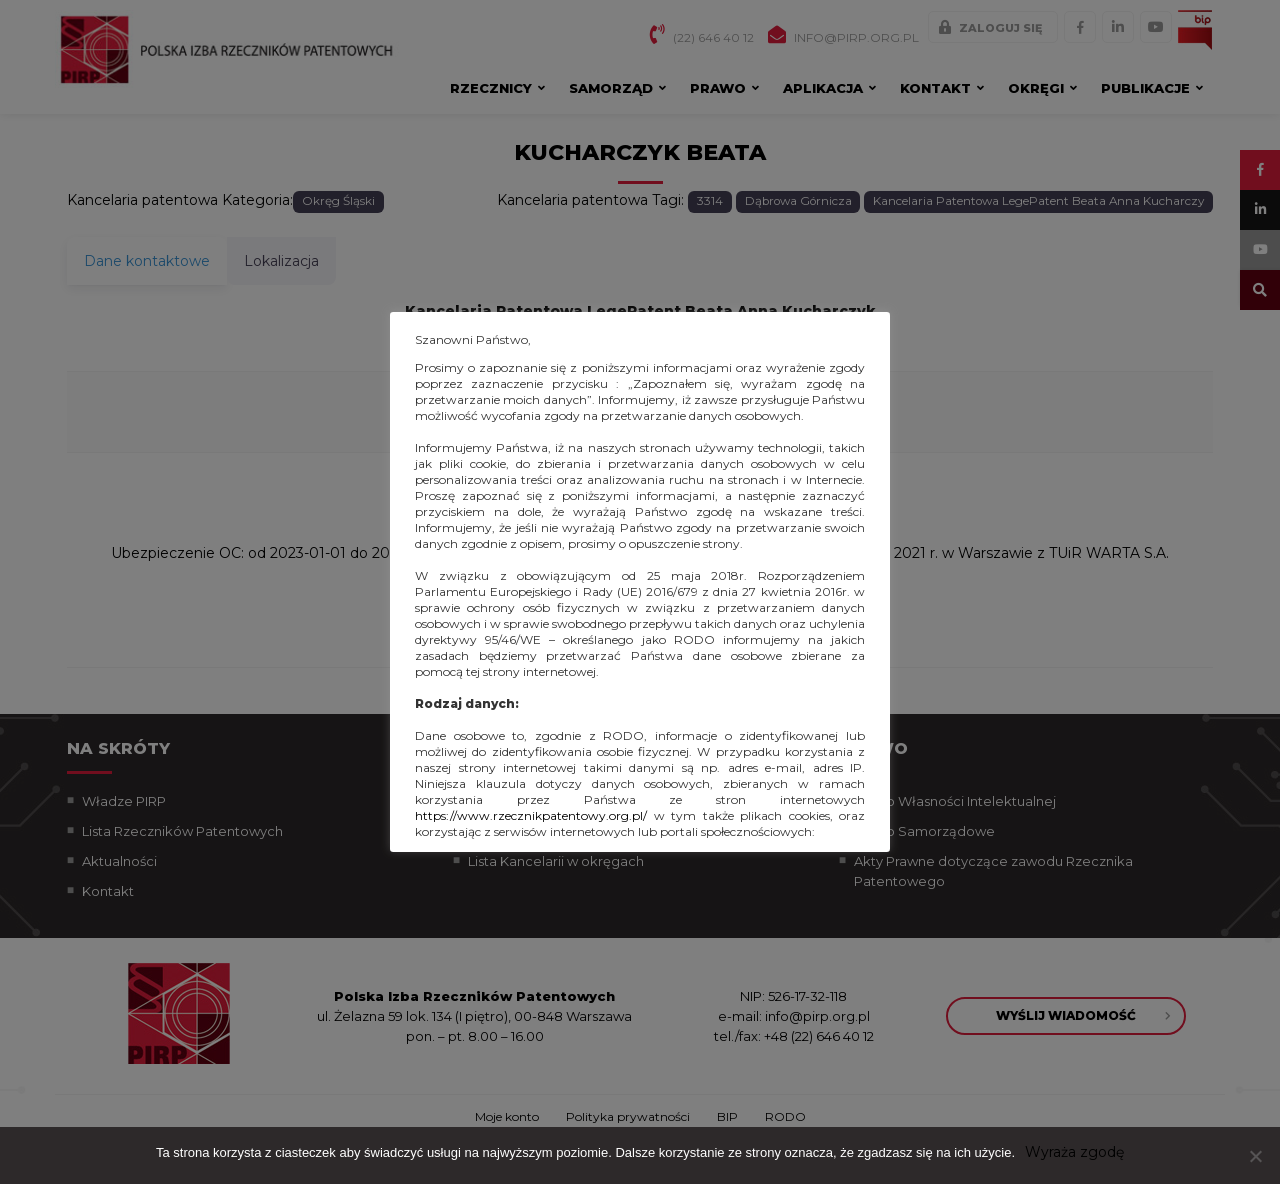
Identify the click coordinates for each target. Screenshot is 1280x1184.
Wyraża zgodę (1074, 1152)
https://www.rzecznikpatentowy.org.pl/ (531, 815)
